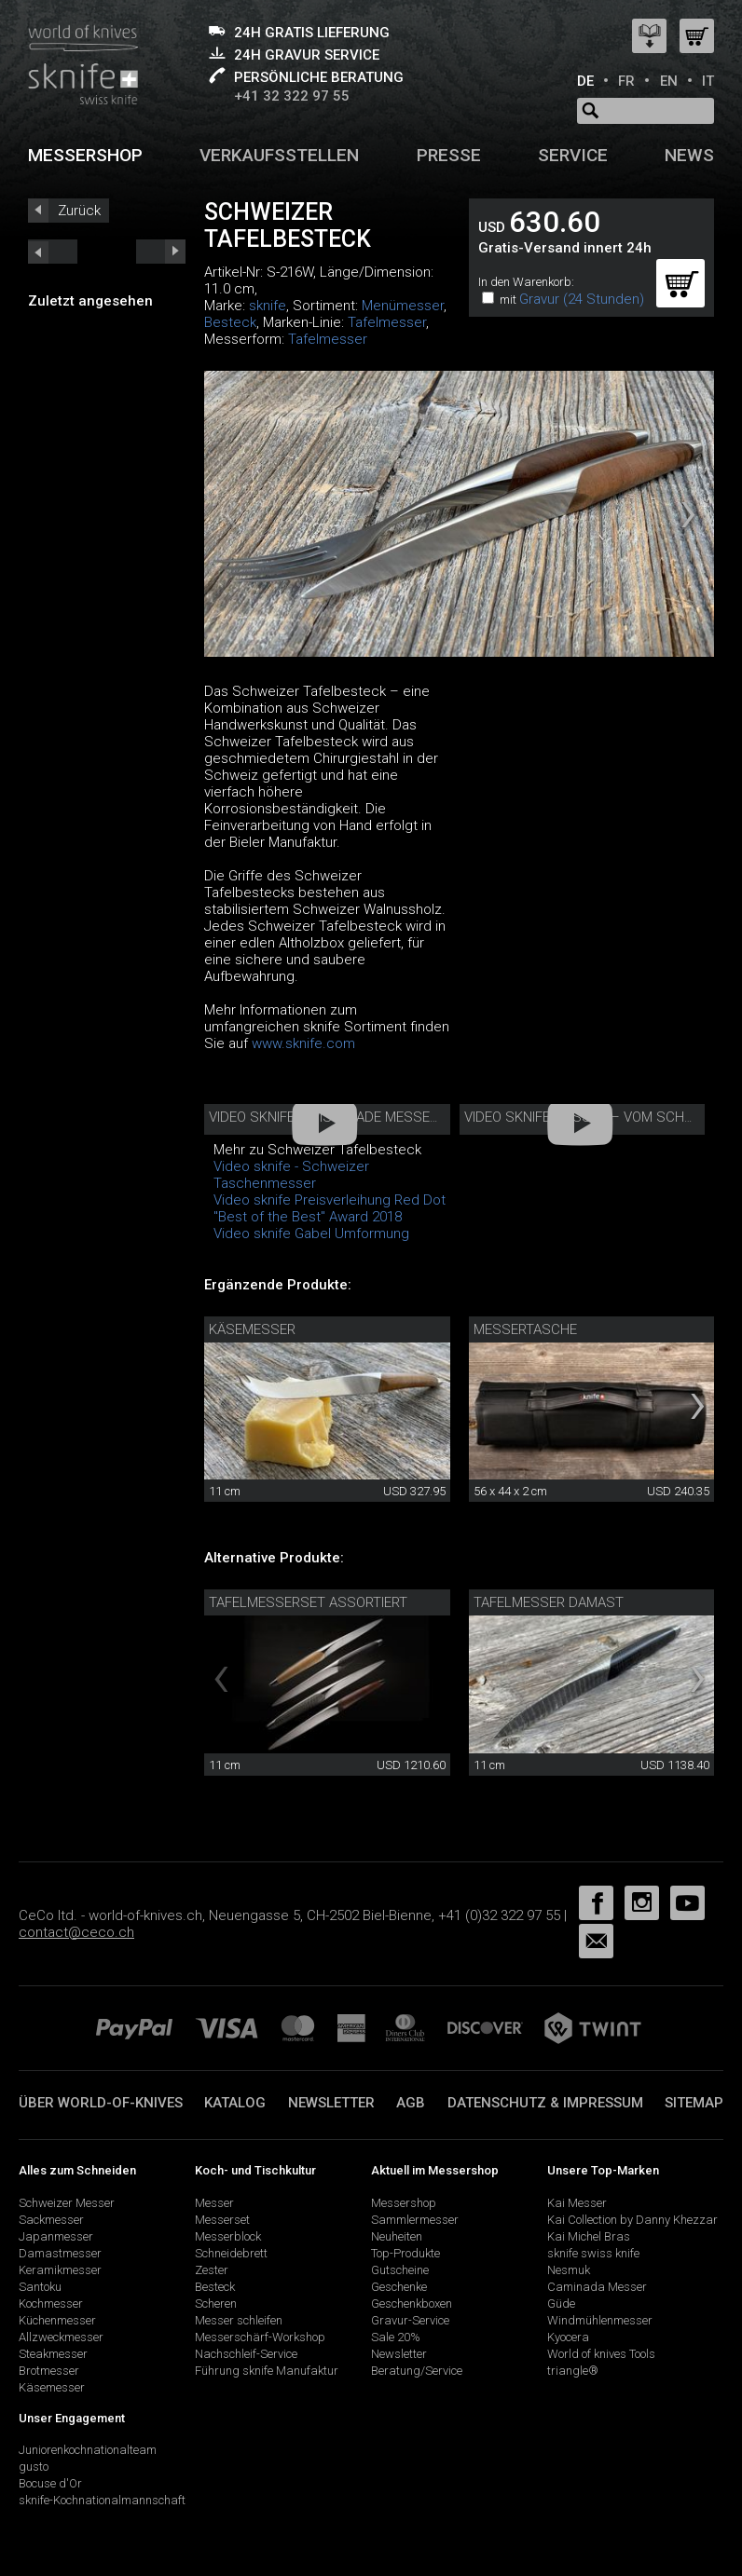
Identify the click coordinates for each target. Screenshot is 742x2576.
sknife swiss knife (593, 2253)
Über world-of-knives (101, 2102)
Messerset (222, 2220)
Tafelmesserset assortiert (308, 1602)
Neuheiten (396, 2236)
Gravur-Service (410, 2320)
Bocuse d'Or (50, 2483)
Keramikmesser (60, 2270)
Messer (214, 2203)
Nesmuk (568, 2270)
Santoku (40, 2287)
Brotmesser (49, 2371)
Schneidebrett (231, 2253)
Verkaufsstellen (279, 155)
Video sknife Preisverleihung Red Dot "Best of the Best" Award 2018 (329, 1208)
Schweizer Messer (67, 2203)
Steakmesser (53, 2354)
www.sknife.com (303, 1043)
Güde (561, 2303)
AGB (410, 2102)
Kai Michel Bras (588, 2236)
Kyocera (568, 2337)
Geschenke (399, 2287)
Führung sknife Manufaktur (266, 2371)
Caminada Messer (597, 2287)
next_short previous (52, 251)
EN (669, 81)
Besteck (230, 322)
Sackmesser (51, 2220)
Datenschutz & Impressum (545, 2102)
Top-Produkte (405, 2253)
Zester (211, 2270)
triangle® (572, 2371)
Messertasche (525, 1329)
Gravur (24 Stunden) (581, 299)
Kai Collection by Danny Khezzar (632, 2220)
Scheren (216, 2303)
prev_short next (161, 251)
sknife (267, 305)
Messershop (85, 155)
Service (573, 155)
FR (626, 81)
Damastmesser (60, 2253)
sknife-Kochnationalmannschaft (102, 2500)
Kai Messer (577, 2203)
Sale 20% (395, 2337)
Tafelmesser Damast (549, 1602)
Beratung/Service (416, 2371)
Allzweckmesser (61, 2337)
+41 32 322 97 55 (292, 96)
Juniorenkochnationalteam (88, 2450)
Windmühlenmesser (600, 2320)
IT (708, 81)
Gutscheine (400, 2270)
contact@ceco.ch (76, 1932)
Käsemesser (252, 1329)
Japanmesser (56, 2236)
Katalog (235, 2102)
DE (585, 81)
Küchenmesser (57, 2320)
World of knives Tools (601, 2354)
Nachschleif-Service (246, 2354)
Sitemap (694, 2102)
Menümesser (403, 305)
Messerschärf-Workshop (260, 2337)
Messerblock (228, 2236)
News (689, 155)
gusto (33, 2467)
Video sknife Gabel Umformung (311, 1233)
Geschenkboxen (411, 2303)
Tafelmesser (387, 322)
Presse (449, 155)
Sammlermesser (415, 2220)
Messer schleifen (238, 2320)
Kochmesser (51, 2303)
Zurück (79, 210)
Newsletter (331, 2102)
